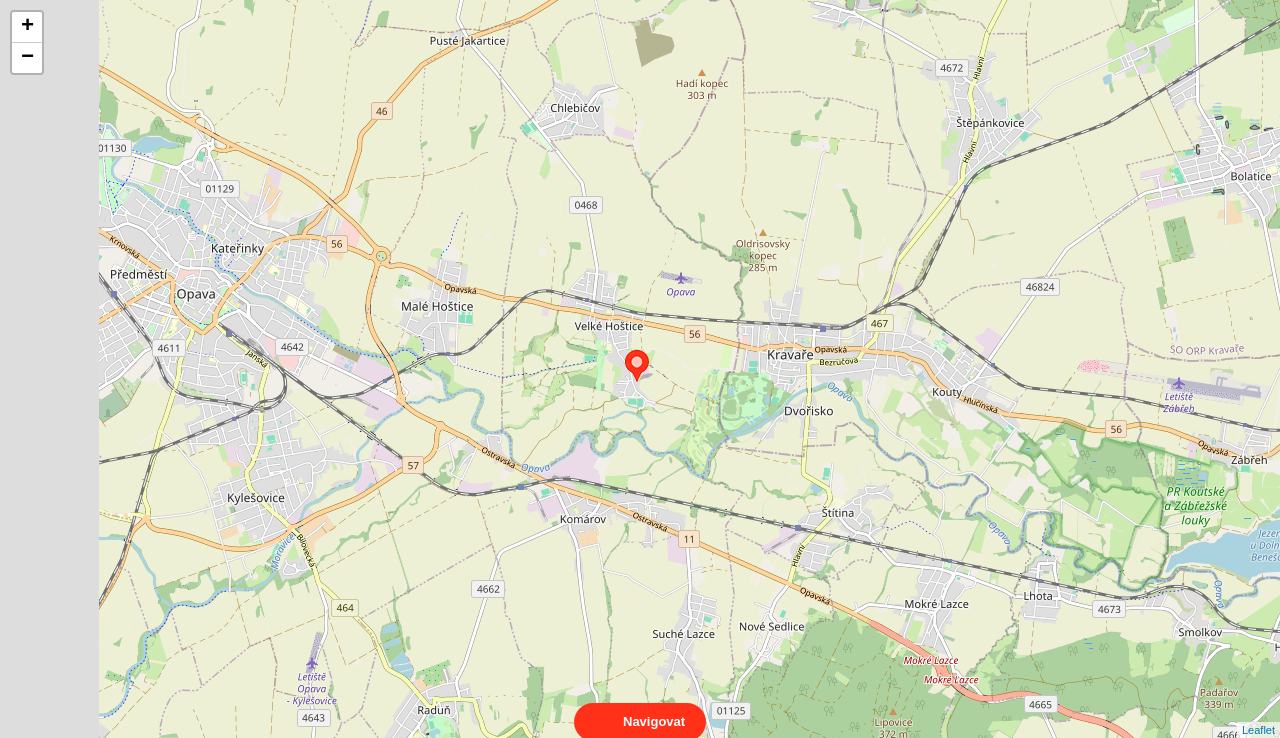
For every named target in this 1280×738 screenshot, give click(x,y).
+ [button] (27, 27)
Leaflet (1258, 712)
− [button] (27, 58)
